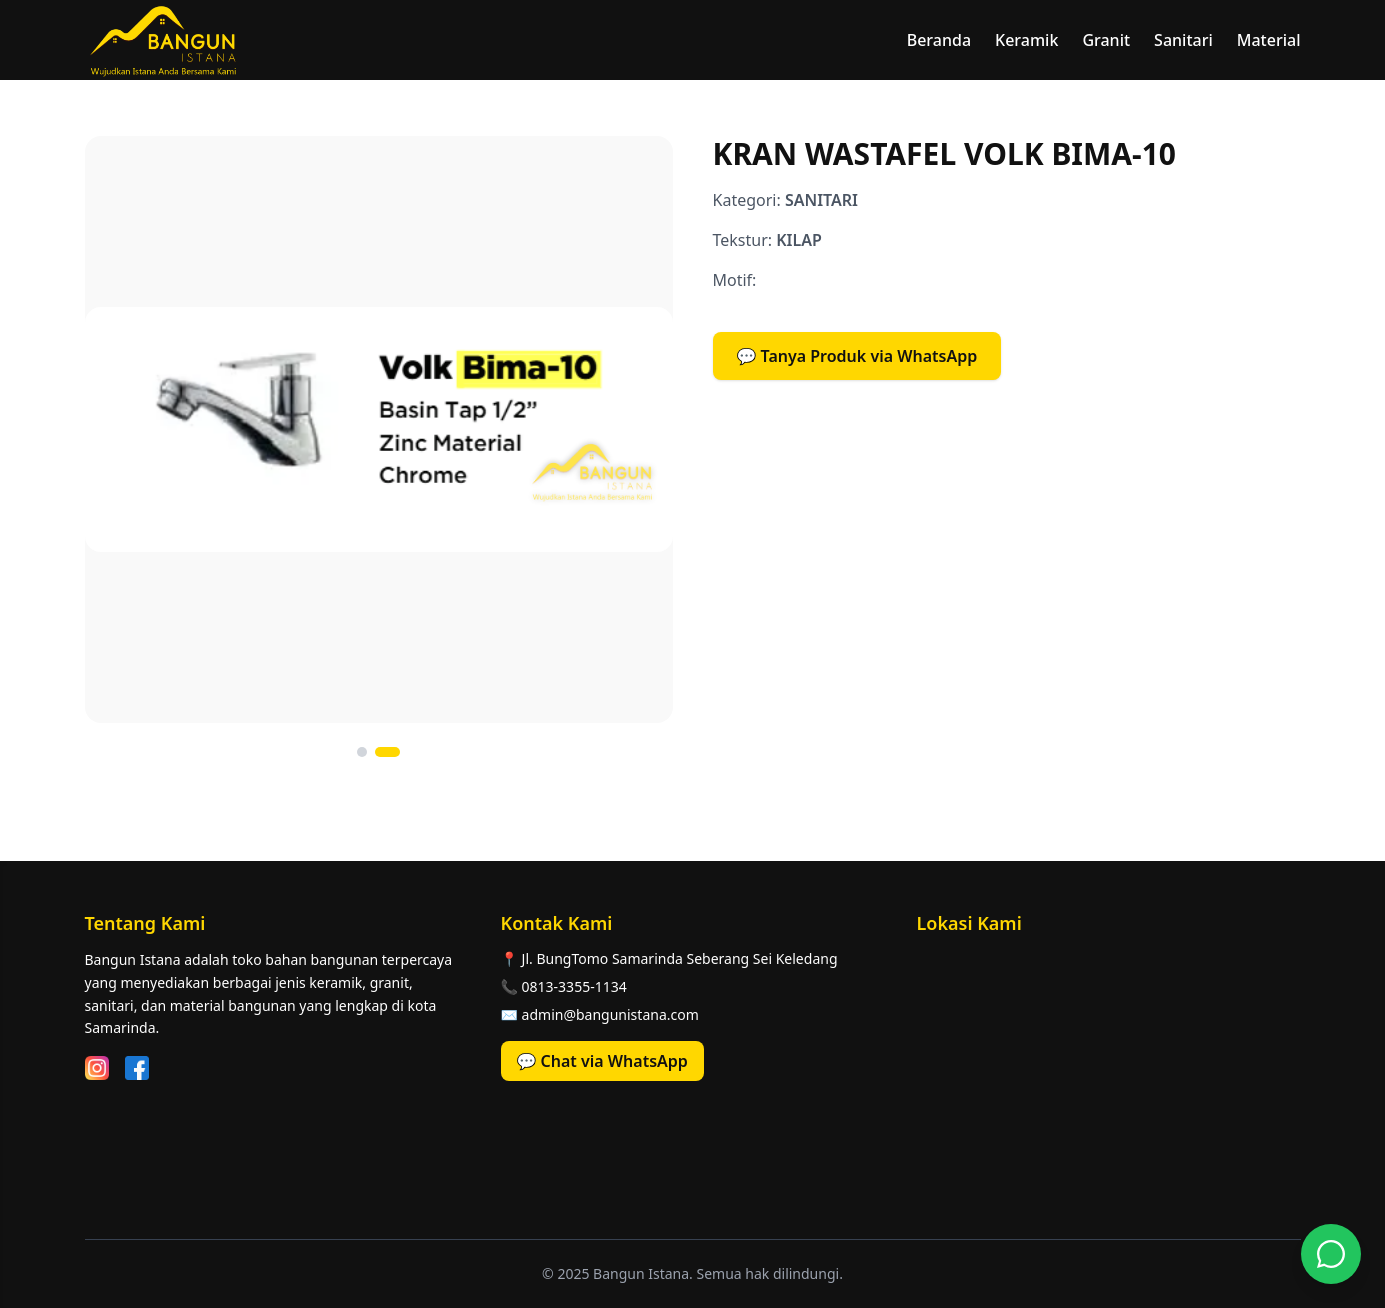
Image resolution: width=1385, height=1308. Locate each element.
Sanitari (1183, 40)
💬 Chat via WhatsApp (602, 1061)
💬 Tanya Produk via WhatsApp (857, 356)
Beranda (939, 40)
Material (1269, 40)
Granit (1106, 40)
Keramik (1026, 40)
